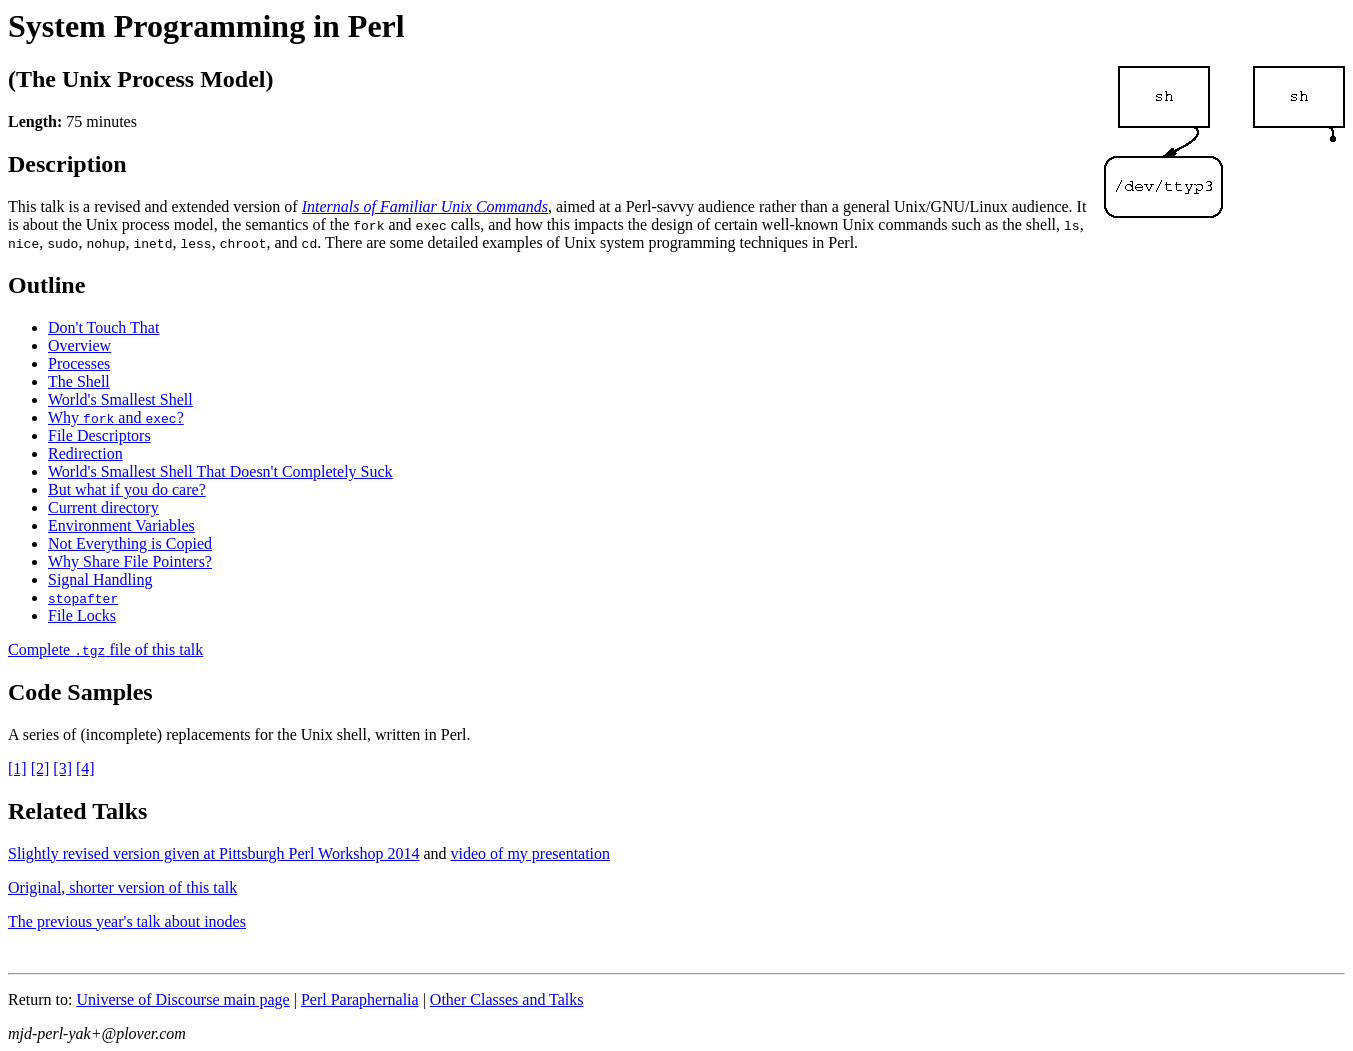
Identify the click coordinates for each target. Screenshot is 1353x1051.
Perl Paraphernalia (360, 999)
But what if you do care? (127, 489)
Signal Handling (100, 579)
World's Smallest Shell (120, 399)
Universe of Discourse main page (182, 999)
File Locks (82, 615)
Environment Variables (121, 525)
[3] (62, 768)
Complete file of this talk (105, 649)
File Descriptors (99, 435)
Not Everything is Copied (130, 543)
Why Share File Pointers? (130, 561)
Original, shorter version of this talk (122, 887)
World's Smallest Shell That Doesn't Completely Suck (220, 471)
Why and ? (116, 417)
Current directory (103, 507)
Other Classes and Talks (507, 999)
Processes (79, 363)
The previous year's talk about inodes (127, 921)
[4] (85, 768)
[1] (17, 768)
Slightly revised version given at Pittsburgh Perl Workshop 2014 (213, 853)
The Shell (79, 381)
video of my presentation (531, 853)
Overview (79, 345)
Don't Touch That (103, 327)
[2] (40, 768)
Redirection (85, 453)
